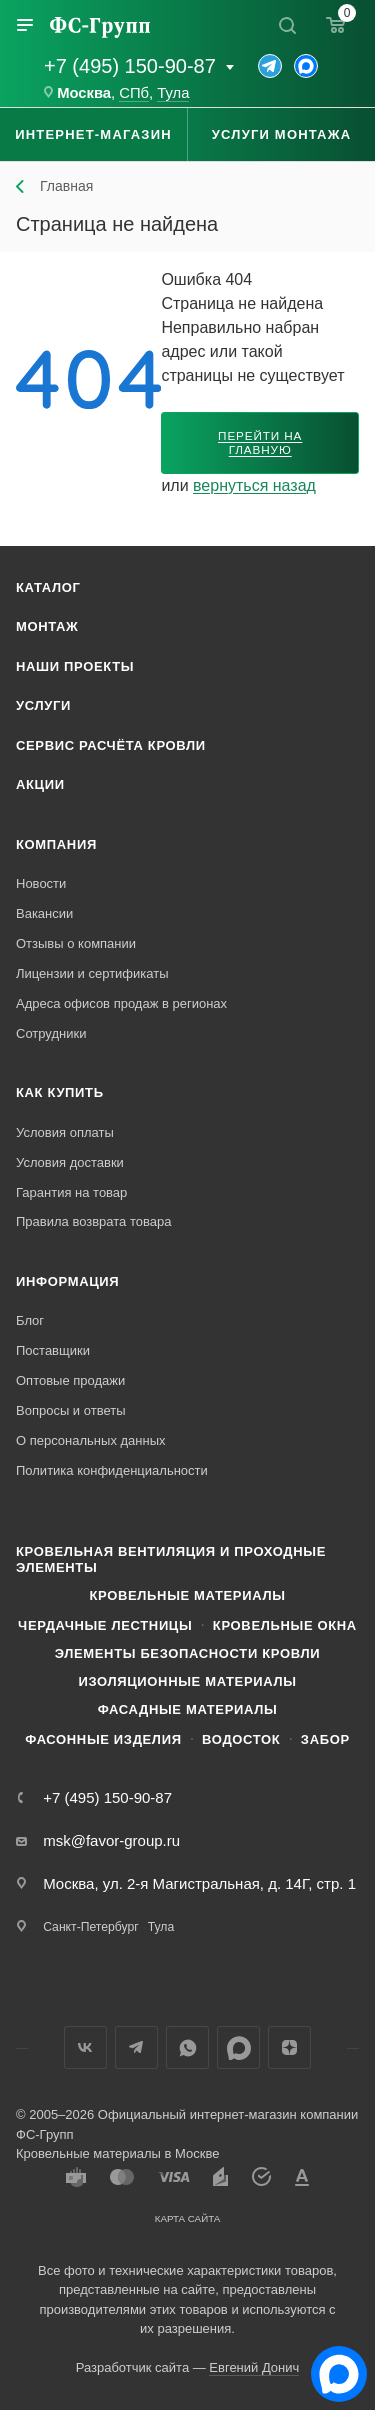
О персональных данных (91, 1440)
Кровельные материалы (187, 1595)
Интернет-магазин (93, 134)
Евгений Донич (254, 2367)
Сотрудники (51, 1033)
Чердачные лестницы (105, 1625)
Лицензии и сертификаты (92, 973)
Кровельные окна (285, 1625)
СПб (134, 93)
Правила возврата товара (93, 1221)
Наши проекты (75, 666)
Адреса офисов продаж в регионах (121, 1003)
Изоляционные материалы (187, 1681)
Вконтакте (85, 2047)
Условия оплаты (65, 1132)
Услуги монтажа (281, 134)
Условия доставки (70, 1162)
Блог (30, 1320)
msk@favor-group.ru (111, 1840)
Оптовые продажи (70, 1380)
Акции (40, 784)
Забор (325, 1739)
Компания (56, 844)
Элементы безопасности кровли (187, 1653)
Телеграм (136, 2047)
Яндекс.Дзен (289, 2047)
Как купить (60, 1092)
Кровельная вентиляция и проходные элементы (171, 1559)
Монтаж (47, 626)
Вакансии (44, 913)
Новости (41, 883)
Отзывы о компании (76, 943)
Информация (67, 1281)
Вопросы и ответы (70, 1410)
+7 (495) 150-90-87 (130, 66)
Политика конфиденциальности (112, 1470)
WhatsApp (187, 2047)
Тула (173, 93)
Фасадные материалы (188, 1709)
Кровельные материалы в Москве (117, 2153)
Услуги (43, 705)
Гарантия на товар (71, 1192)
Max (238, 2047)
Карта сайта (188, 2218)
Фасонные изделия (103, 1739)
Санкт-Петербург (90, 1927)
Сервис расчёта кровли (111, 745)
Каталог (48, 587)
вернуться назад (254, 485)
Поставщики (53, 1350)
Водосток (241, 1739)
